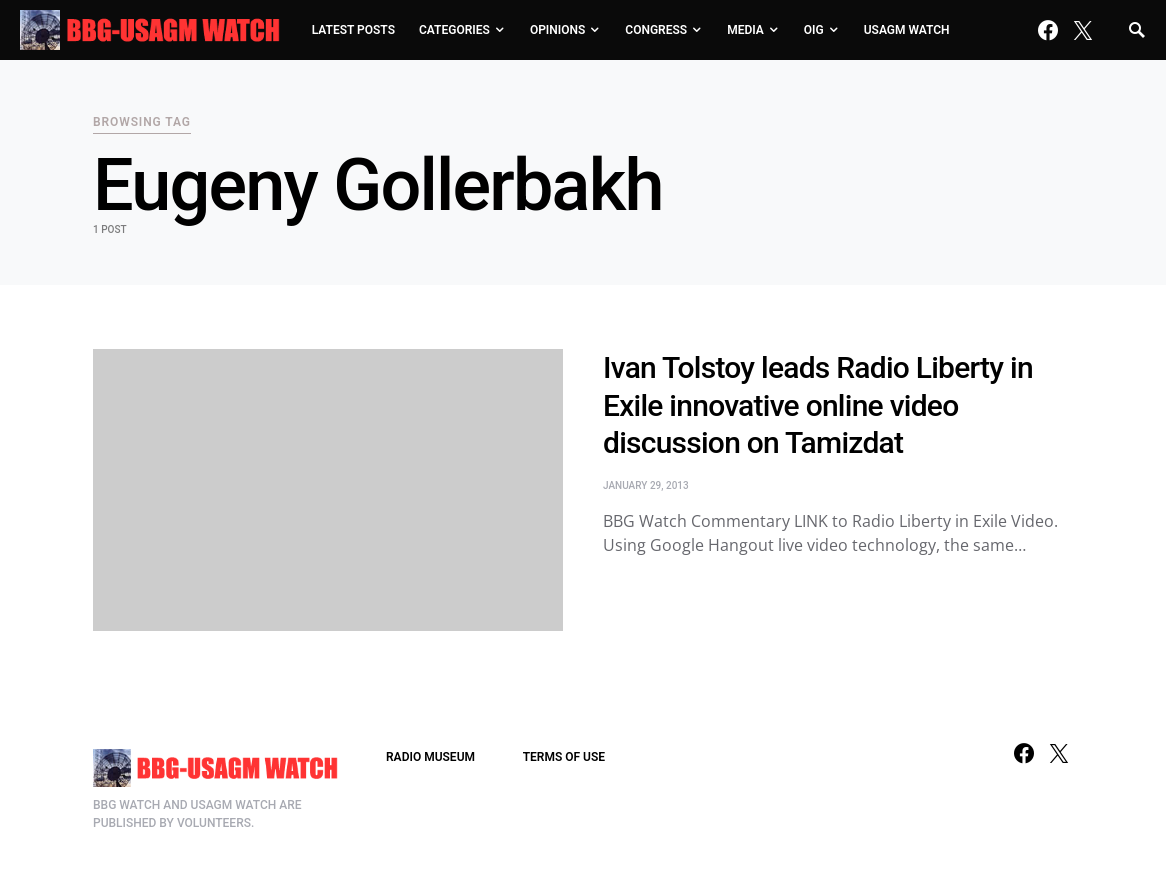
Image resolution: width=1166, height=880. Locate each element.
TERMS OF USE (564, 757)
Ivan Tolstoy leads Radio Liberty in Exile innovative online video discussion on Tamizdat (818, 405)
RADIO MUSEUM (430, 757)
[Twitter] (1083, 30)
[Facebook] (1048, 30)
